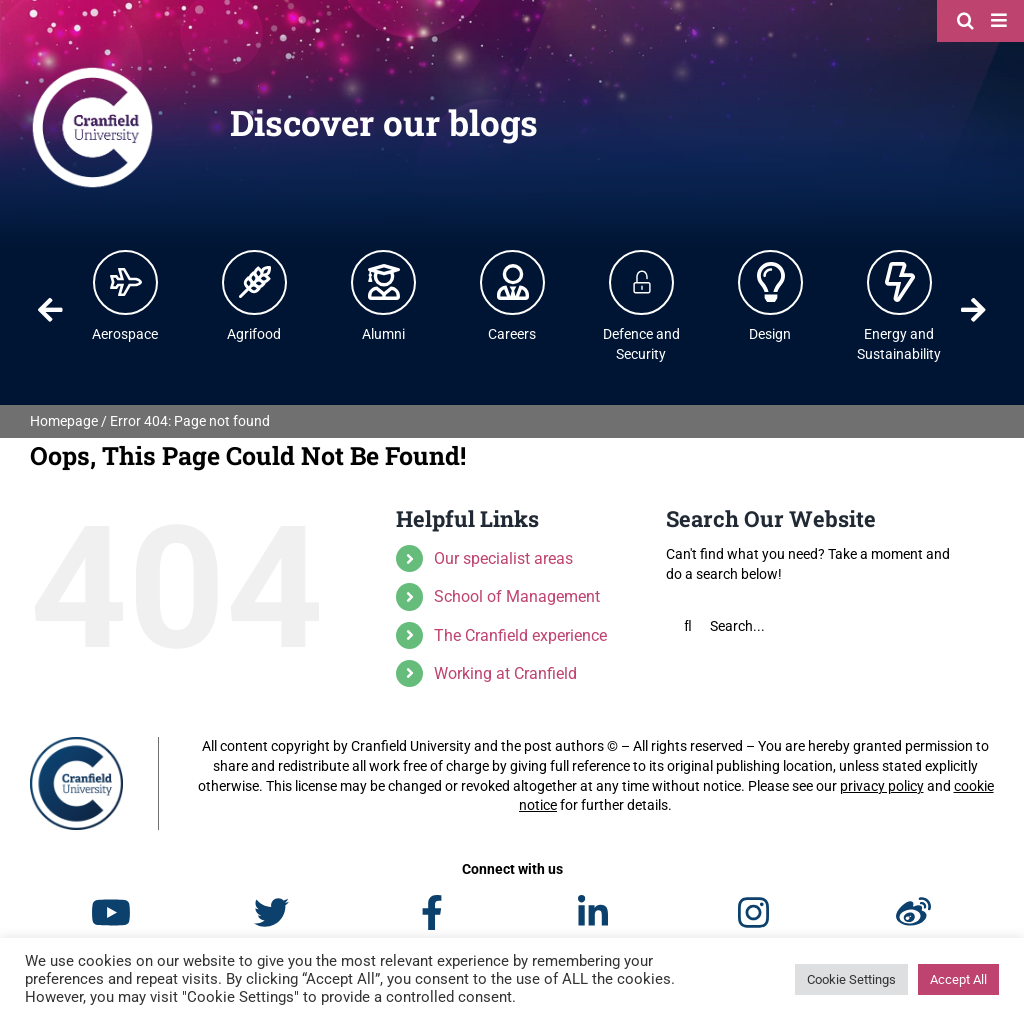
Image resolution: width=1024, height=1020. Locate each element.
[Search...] (816, 626)
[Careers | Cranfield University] (513, 282)
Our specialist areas (503, 558)
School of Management (517, 596)
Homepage (64, 421)
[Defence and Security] (642, 282)
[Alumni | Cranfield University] (384, 282)
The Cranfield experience (520, 635)
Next (973, 310)
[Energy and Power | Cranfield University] (900, 282)
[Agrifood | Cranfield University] (255, 282)
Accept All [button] (958, 979)
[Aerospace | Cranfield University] (126, 282)
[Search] (968, 20)
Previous (51, 310)
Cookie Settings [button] (851, 979)
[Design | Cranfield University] (771, 282)
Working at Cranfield (505, 673)
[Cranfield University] (92, 72)
